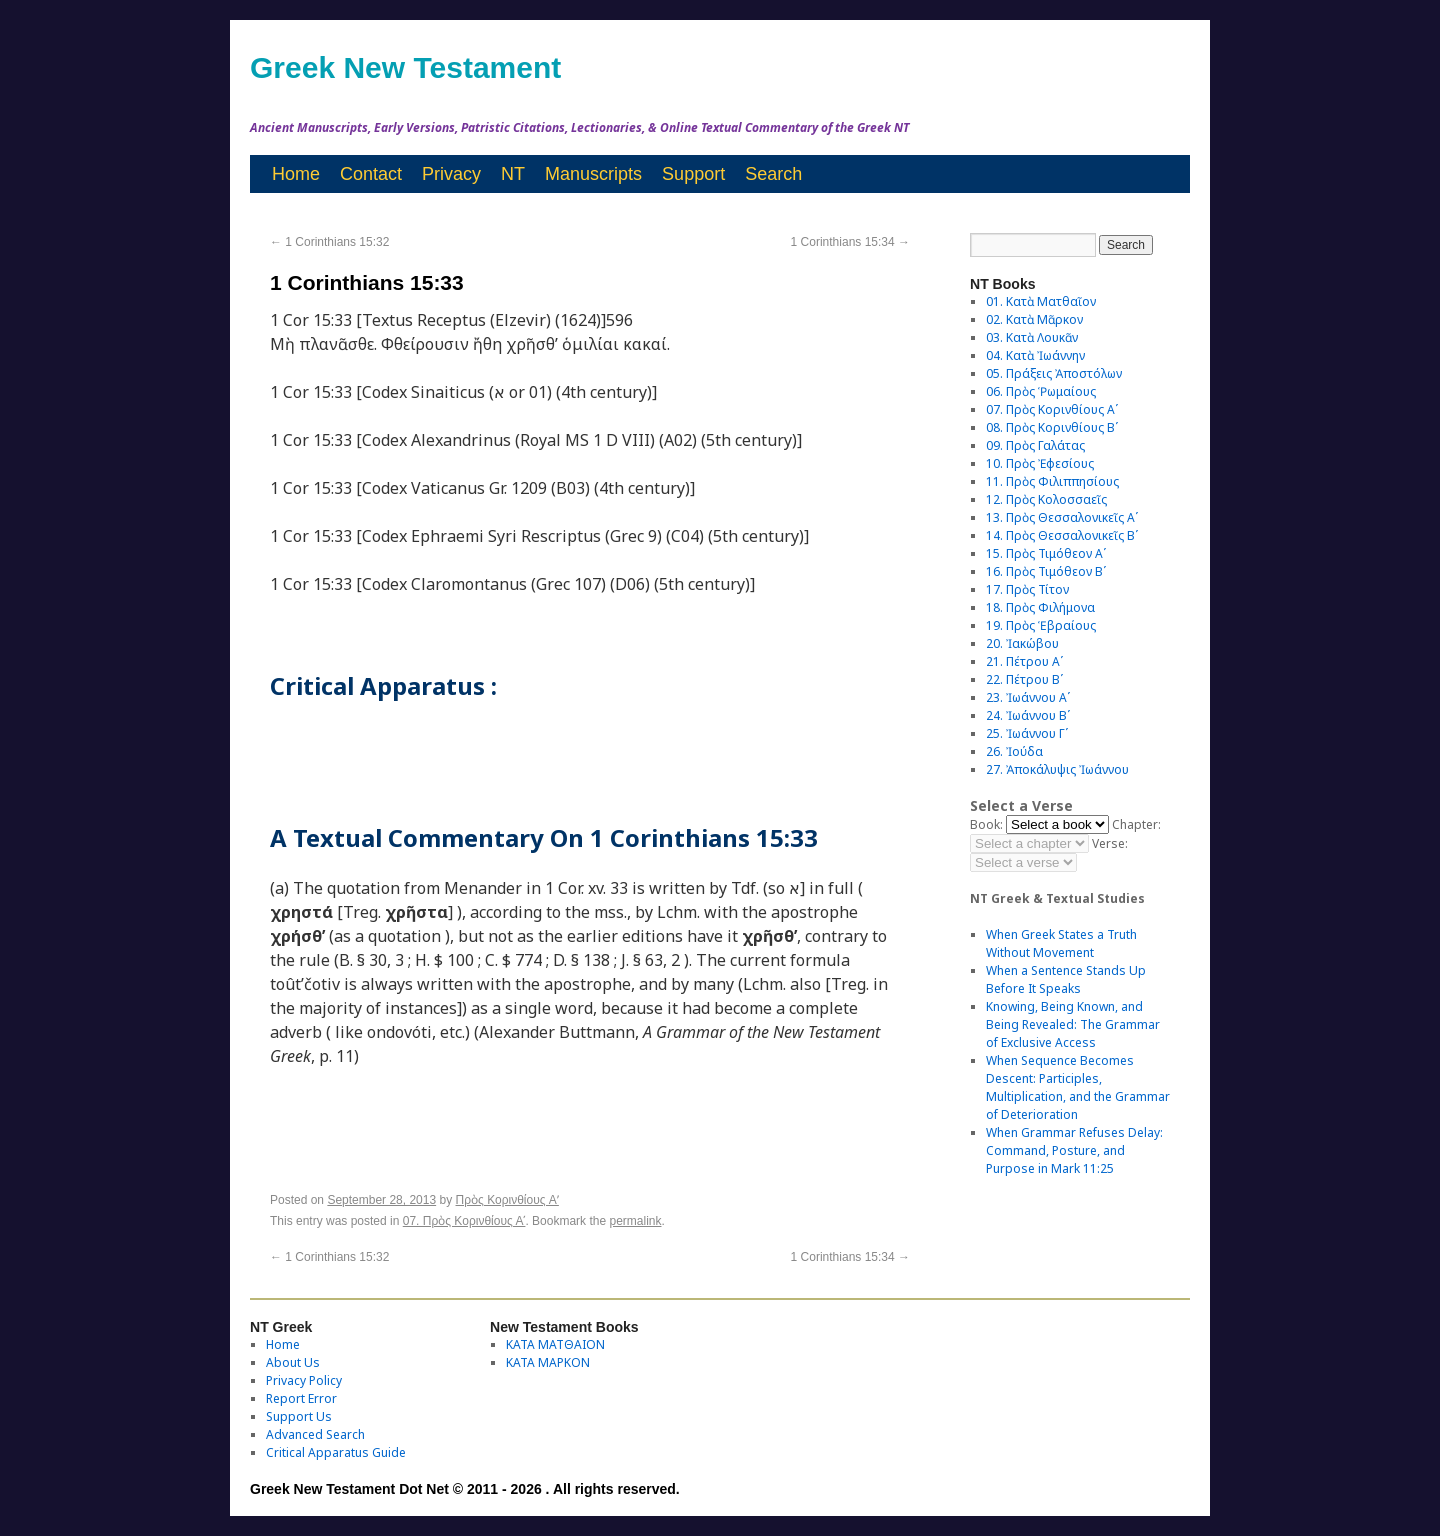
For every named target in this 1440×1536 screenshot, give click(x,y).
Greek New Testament (405, 67)
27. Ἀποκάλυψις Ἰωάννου (1057, 769)
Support (693, 174)
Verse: (1110, 843)
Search (773, 174)
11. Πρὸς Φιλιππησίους (1052, 481)
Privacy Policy (304, 1380)
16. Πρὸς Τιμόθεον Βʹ (1046, 571)
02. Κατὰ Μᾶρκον (1034, 319)
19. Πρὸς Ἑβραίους (1041, 625)
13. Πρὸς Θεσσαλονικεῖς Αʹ (1062, 517)
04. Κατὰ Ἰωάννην (1035, 355)
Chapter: (1136, 824)
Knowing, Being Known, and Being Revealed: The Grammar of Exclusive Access (1073, 1024)
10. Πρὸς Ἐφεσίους (1040, 463)
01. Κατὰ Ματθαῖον (1041, 301)
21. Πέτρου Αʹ (1024, 661)
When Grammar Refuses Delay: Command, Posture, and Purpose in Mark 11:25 (1074, 1150)
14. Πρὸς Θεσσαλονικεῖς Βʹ (1062, 535)
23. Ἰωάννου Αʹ (1028, 697)
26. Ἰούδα (1014, 751)
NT (513, 174)
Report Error (301, 1398)
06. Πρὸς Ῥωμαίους (1041, 391)
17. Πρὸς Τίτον (1027, 589)
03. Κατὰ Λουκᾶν (1032, 337)
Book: (986, 824)
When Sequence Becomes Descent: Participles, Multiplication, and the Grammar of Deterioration (1078, 1087)
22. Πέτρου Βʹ (1024, 679)
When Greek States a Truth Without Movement (1061, 943)
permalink (635, 1221)
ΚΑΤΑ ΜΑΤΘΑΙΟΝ (555, 1344)
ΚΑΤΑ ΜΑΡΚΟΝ (548, 1362)
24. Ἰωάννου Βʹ (1028, 715)
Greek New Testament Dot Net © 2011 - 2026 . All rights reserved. (465, 1489)
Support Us (299, 1416)
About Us (293, 1362)
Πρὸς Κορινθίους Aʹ (507, 1200)
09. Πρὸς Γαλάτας (1035, 445)
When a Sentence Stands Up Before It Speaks (1066, 979)
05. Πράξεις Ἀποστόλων (1054, 373)
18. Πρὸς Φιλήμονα (1040, 607)
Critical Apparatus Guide (336, 1452)
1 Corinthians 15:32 (329, 242)
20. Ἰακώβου (1022, 643)
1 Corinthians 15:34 (850, 242)
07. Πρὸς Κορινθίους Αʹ (464, 1221)
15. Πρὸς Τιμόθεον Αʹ (1046, 553)
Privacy (451, 174)
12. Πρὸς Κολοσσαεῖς (1046, 499)
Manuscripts (593, 174)
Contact (371, 174)
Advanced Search (315, 1434)
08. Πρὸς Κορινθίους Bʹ (1052, 427)
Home (296, 174)
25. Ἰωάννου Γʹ (1027, 733)
